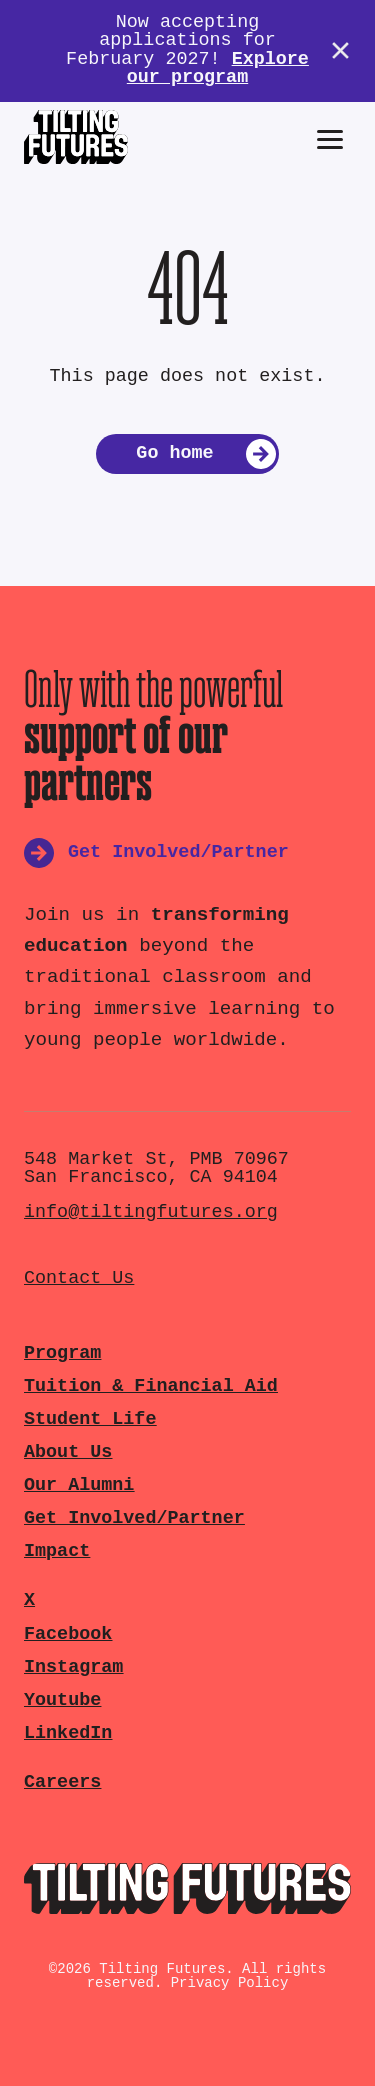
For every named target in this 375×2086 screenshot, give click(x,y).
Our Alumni (79, 1485)
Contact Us (79, 1278)
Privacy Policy (230, 1983)
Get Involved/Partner (134, 1518)
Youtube (62, 1700)
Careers (62, 1782)
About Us (68, 1452)
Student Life (90, 1419)
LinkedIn (68, 1733)
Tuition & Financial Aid (151, 1386)
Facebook (68, 1634)
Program (62, 1353)
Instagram (73, 1667)
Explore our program (218, 68)
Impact (57, 1551)
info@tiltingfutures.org (151, 1212)
